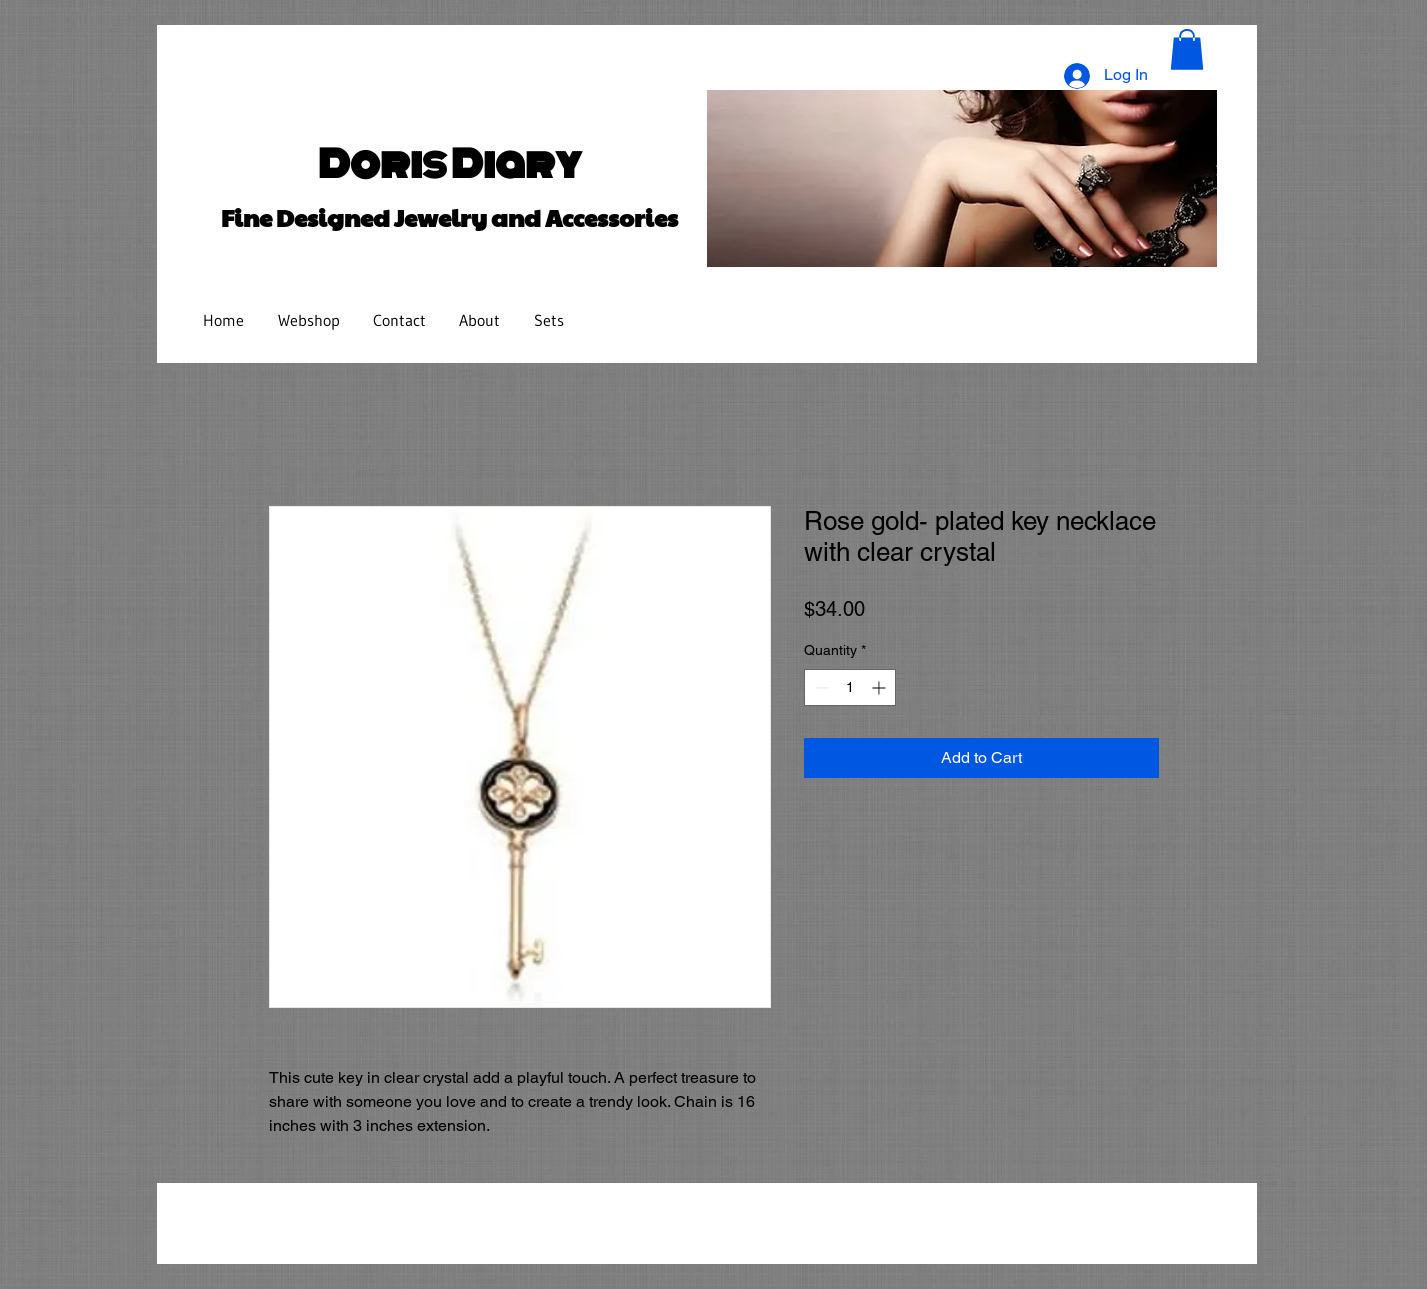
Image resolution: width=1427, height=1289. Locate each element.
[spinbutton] (850, 687)
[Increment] (880, 687)
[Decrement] (819, 687)
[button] (1187, 49)
